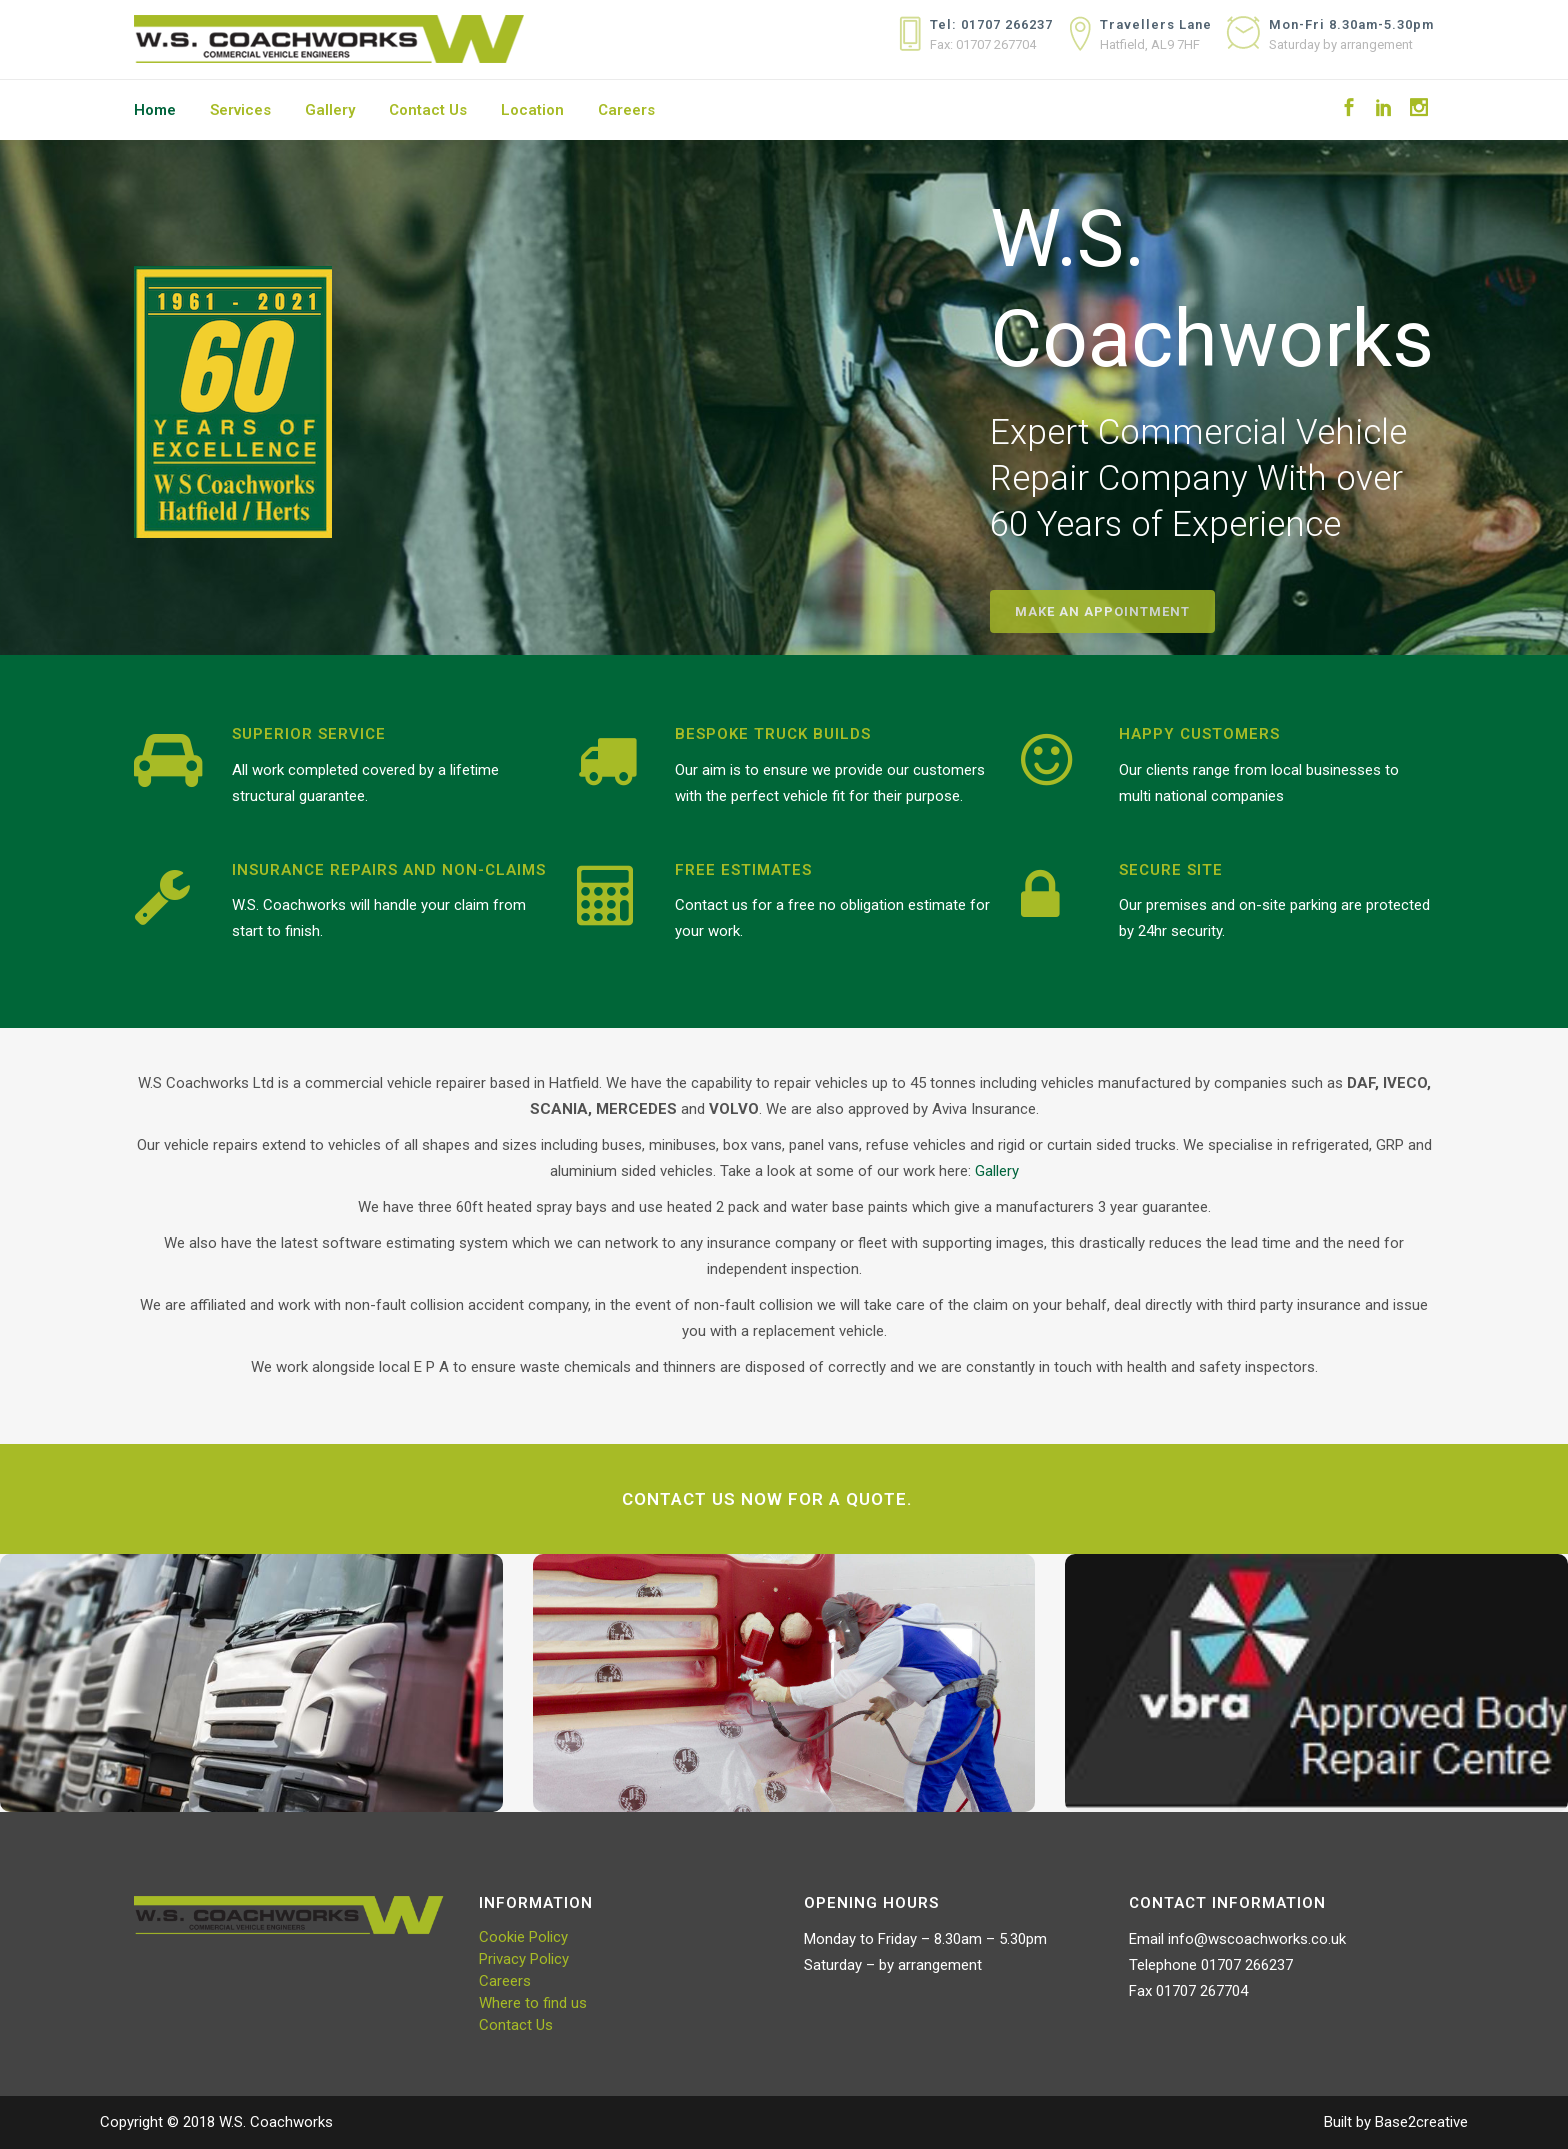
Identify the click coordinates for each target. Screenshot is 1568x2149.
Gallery (995, 1171)
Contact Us (516, 2025)
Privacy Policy (524, 1959)
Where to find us (533, 2003)
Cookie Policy (523, 1937)
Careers (505, 1981)
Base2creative (1421, 2122)
